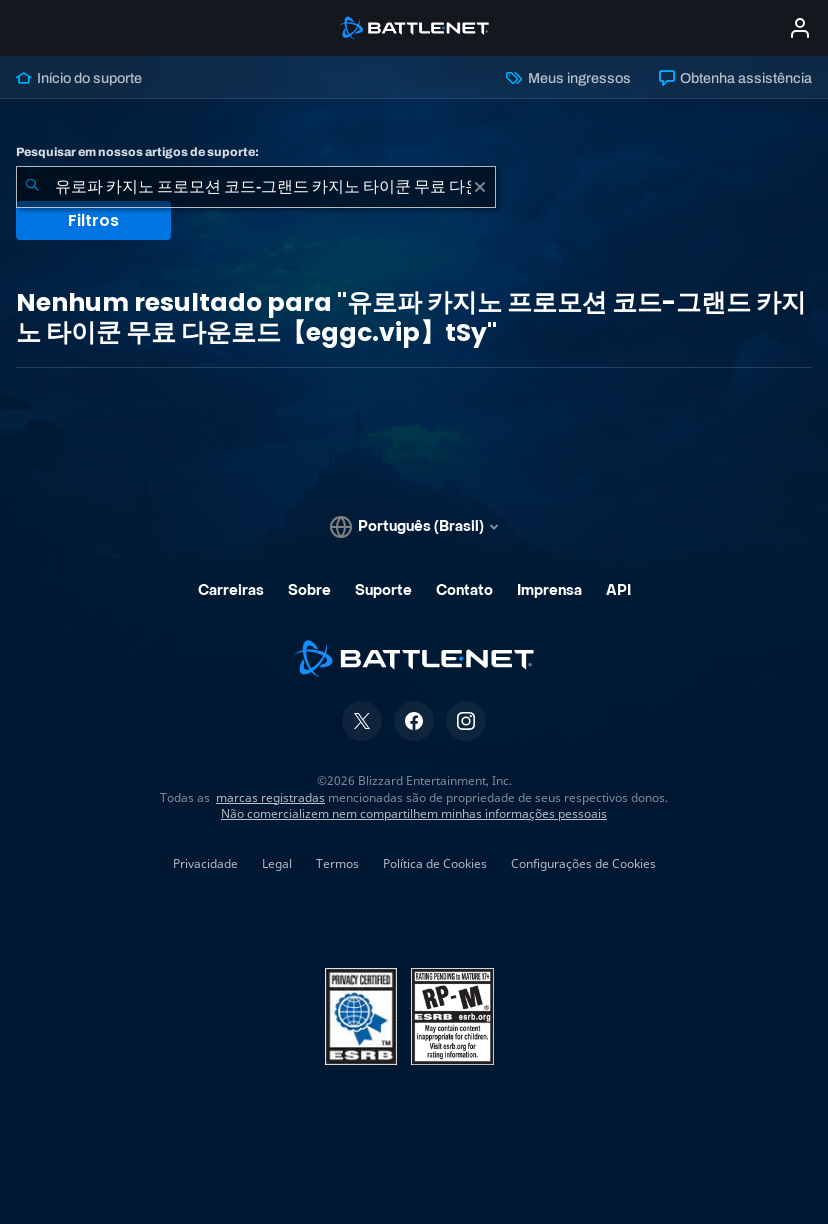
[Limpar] (480, 187)
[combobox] (256, 187)
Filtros (93, 220)
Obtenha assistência (735, 78)
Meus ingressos (568, 78)
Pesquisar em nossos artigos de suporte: (137, 152)
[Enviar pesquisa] (32, 187)
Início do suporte (79, 78)
